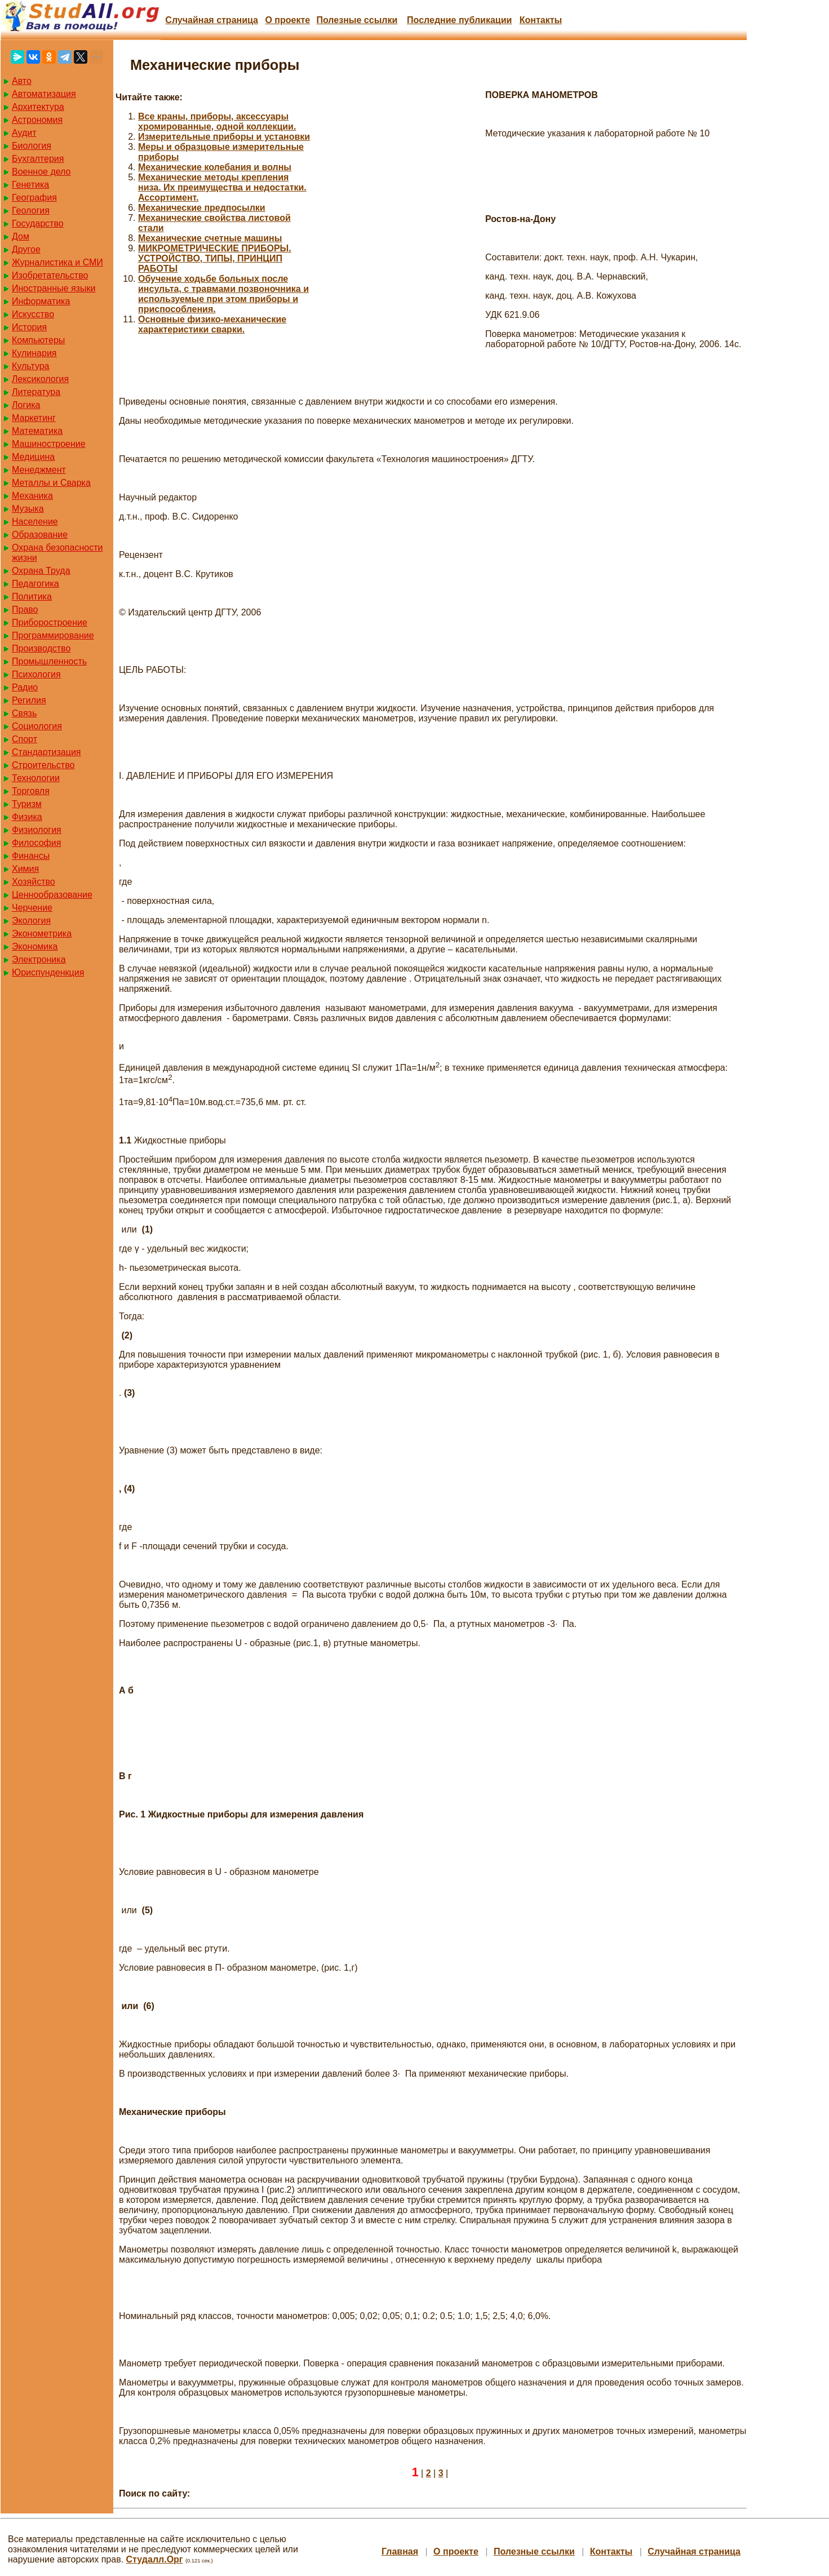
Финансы (31, 856)
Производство (41, 648)
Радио (25, 687)
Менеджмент (39, 470)
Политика (32, 596)
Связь (24, 713)
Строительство (43, 765)
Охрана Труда (41, 570)
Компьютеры (38, 340)
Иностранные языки (53, 288)
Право (25, 609)
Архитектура (38, 107)
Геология (31, 210)
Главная (400, 2551)
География (34, 197)
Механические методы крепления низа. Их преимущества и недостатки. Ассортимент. (222, 187)
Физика (27, 817)
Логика (26, 405)
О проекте (287, 20)
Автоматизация (44, 94)
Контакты (541, 20)
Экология (31, 920)
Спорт (24, 739)
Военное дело (41, 171)
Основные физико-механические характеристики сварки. (212, 324)
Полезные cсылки (356, 20)
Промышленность (49, 661)
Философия (36, 843)
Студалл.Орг (154, 2559)
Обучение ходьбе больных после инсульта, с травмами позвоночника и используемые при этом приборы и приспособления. (223, 294)
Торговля (31, 791)
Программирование (53, 635)
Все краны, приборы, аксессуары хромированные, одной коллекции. (217, 121)
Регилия (29, 700)
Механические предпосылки (201, 207)
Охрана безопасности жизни (57, 552)
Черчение (32, 907)
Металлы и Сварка (51, 482)
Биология (31, 145)
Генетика (30, 184)
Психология (36, 674)
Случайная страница (211, 20)
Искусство (33, 314)
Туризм (27, 804)
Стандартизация (46, 752)
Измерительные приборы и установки (224, 136)
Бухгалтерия (38, 158)
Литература (36, 392)
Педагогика (35, 583)
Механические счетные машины (210, 238)
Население (35, 521)
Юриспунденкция (48, 972)
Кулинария (34, 353)
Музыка (28, 508)
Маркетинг (34, 418)
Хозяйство (33, 881)
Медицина (33, 457)
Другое (26, 249)
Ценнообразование (52, 894)
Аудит (24, 133)
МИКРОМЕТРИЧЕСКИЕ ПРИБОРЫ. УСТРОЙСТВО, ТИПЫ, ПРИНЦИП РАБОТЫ (214, 258)
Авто (22, 81)
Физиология (36, 830)
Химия (25, 869)
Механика (32, 495)
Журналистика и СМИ (57, 262)
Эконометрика (42, 933)
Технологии (36, 778)
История (29, 327)
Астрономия (37, 120)
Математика (37, 431)
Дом (20, 236)
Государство (38, 223)
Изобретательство (50, 275)
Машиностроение (49, 444)
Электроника (39, 959)
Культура (31, 366)
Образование (40, 534)
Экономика (35, 946)
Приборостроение (49, 622)
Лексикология (40, 379)
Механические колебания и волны (214, 167)
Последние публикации (459, 20)
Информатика (41, 301)
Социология (37, 726)
